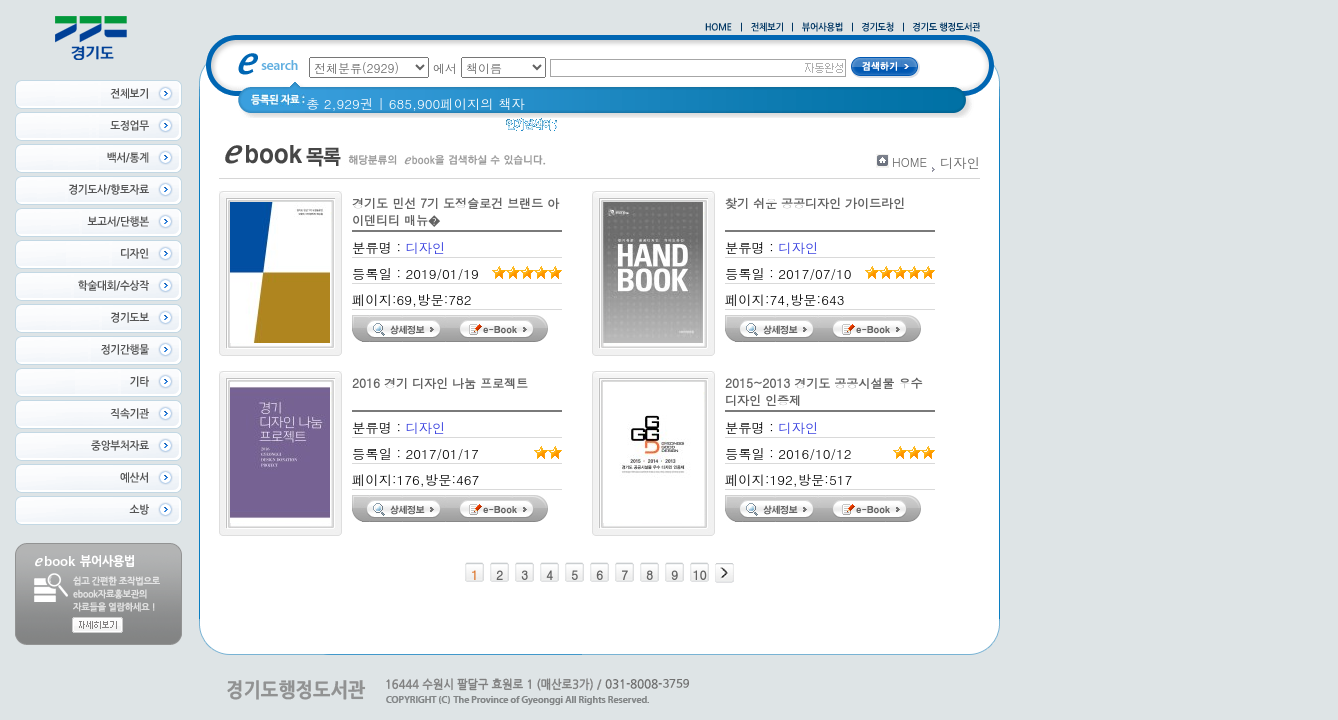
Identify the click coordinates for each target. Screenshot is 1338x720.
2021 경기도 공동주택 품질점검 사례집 (785, 129)
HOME (909, 161)
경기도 (632, 129)
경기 (583, 129)
